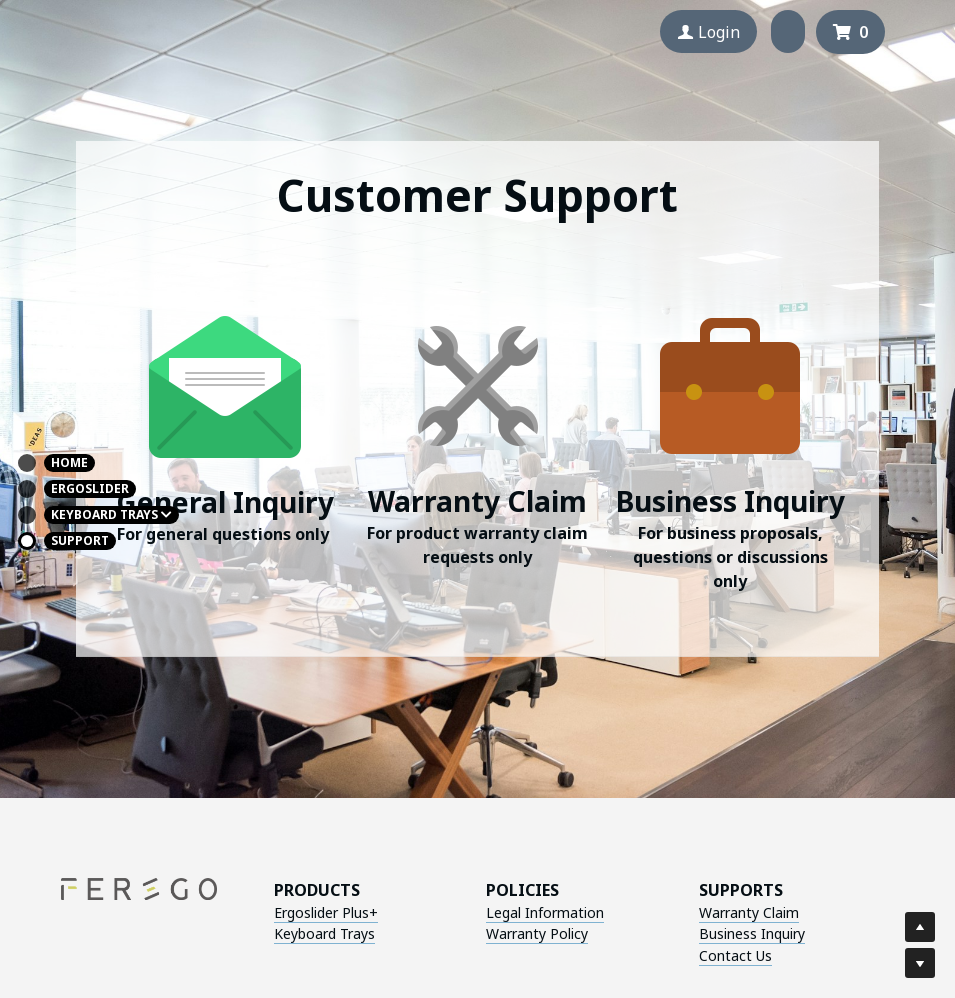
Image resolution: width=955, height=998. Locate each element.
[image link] (225, 383)
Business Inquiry (591, 933)
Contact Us (574, 955)
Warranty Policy (443, 933)
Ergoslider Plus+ (297, 912)
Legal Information (451, 912)
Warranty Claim (588, 912)
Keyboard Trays (295, 933)
